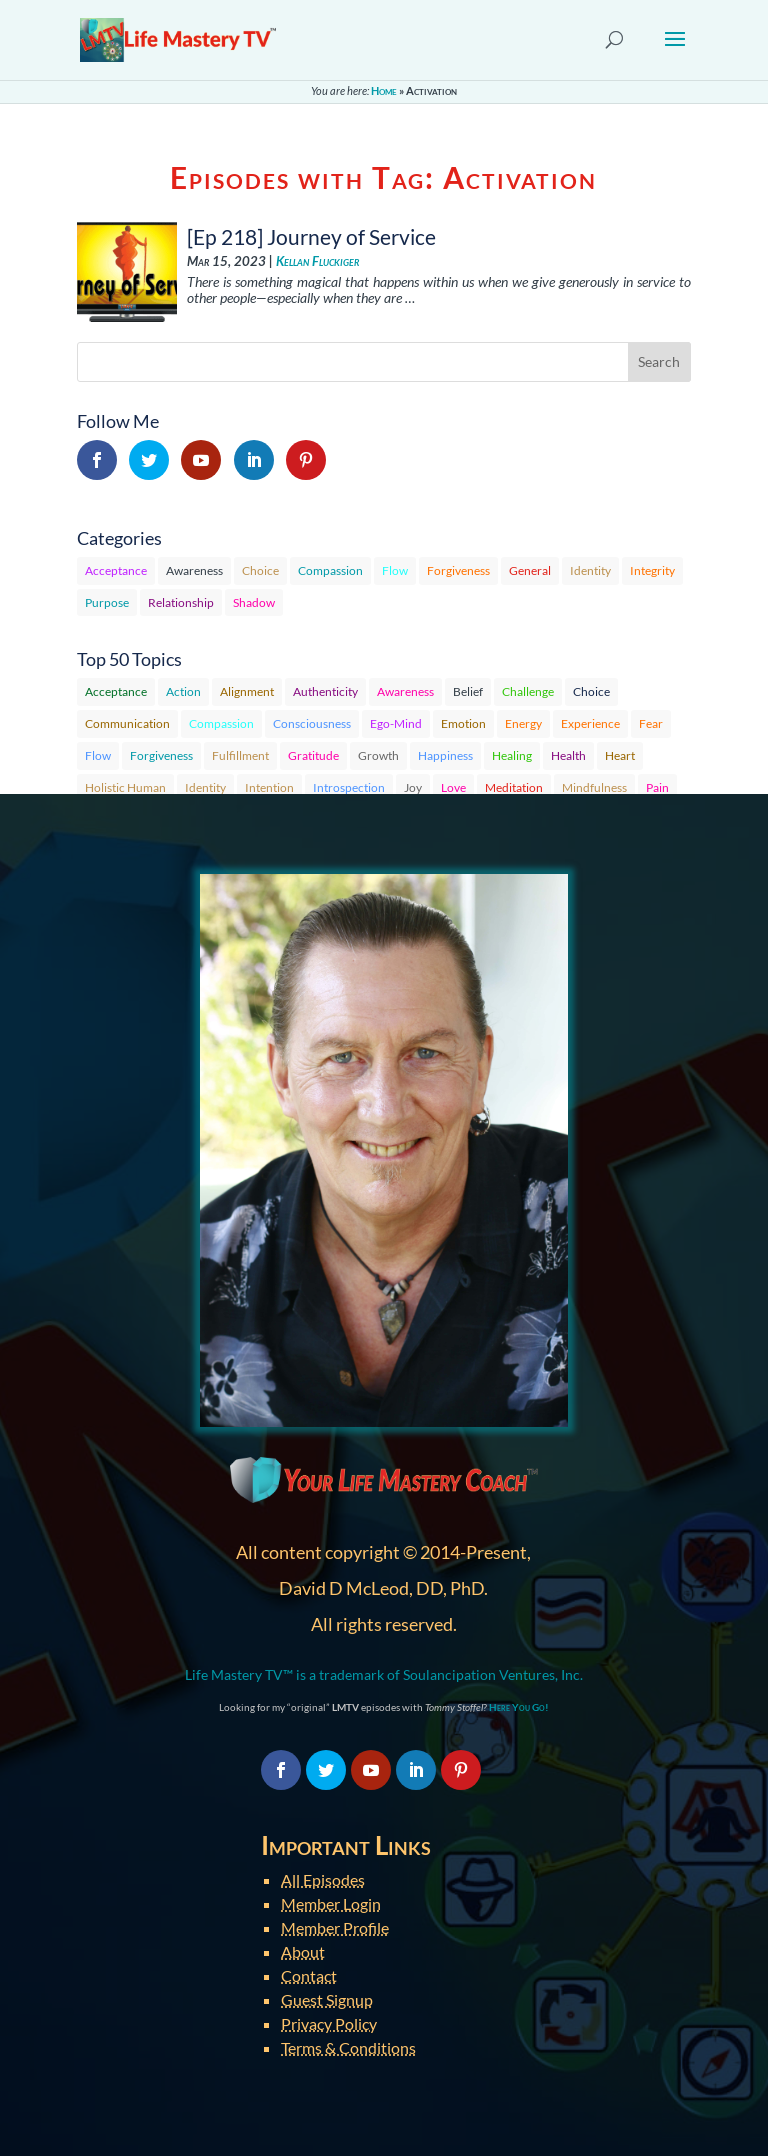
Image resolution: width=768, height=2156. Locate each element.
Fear (651, 723)
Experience (590, 723)
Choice (260, 570)
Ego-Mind (396, 723)
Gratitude (313, 755)
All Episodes (323, 1879)
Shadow (254, 602)
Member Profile (335, 1927)
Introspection (349, 787)
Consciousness (312, 723)
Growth (378, 755)
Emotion (463, 723)
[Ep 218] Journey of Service (311, 236)
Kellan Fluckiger (317, 261)
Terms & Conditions (348, 2047)
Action (183, 691)
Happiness (445, 755)
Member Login (331, 1903)
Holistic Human (125, 787)
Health (568, 755)
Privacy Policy (329, 2023)
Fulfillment (240, 755)
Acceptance (116, 570)
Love (453, 787)
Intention (269, 787)
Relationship (181, 602)
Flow (395, 570)
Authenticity (325, 691)
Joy (413, 787)
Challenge (528, 691)
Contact (309, 1975)
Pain (657, 787)
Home (384, 90)
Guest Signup (327, 1999)
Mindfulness (594, 787)
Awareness (194, 570)
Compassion (330, 570)
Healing (512, 755)
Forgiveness (458, 570)
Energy (523, 723)
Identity (590, 570)
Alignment (247, 691)
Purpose (107, 602)
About (303, 1951)
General (530, 570)
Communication (127, 723)
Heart (620, 755)
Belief (468, 691)
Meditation (514, 787)
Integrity (652, 570)
